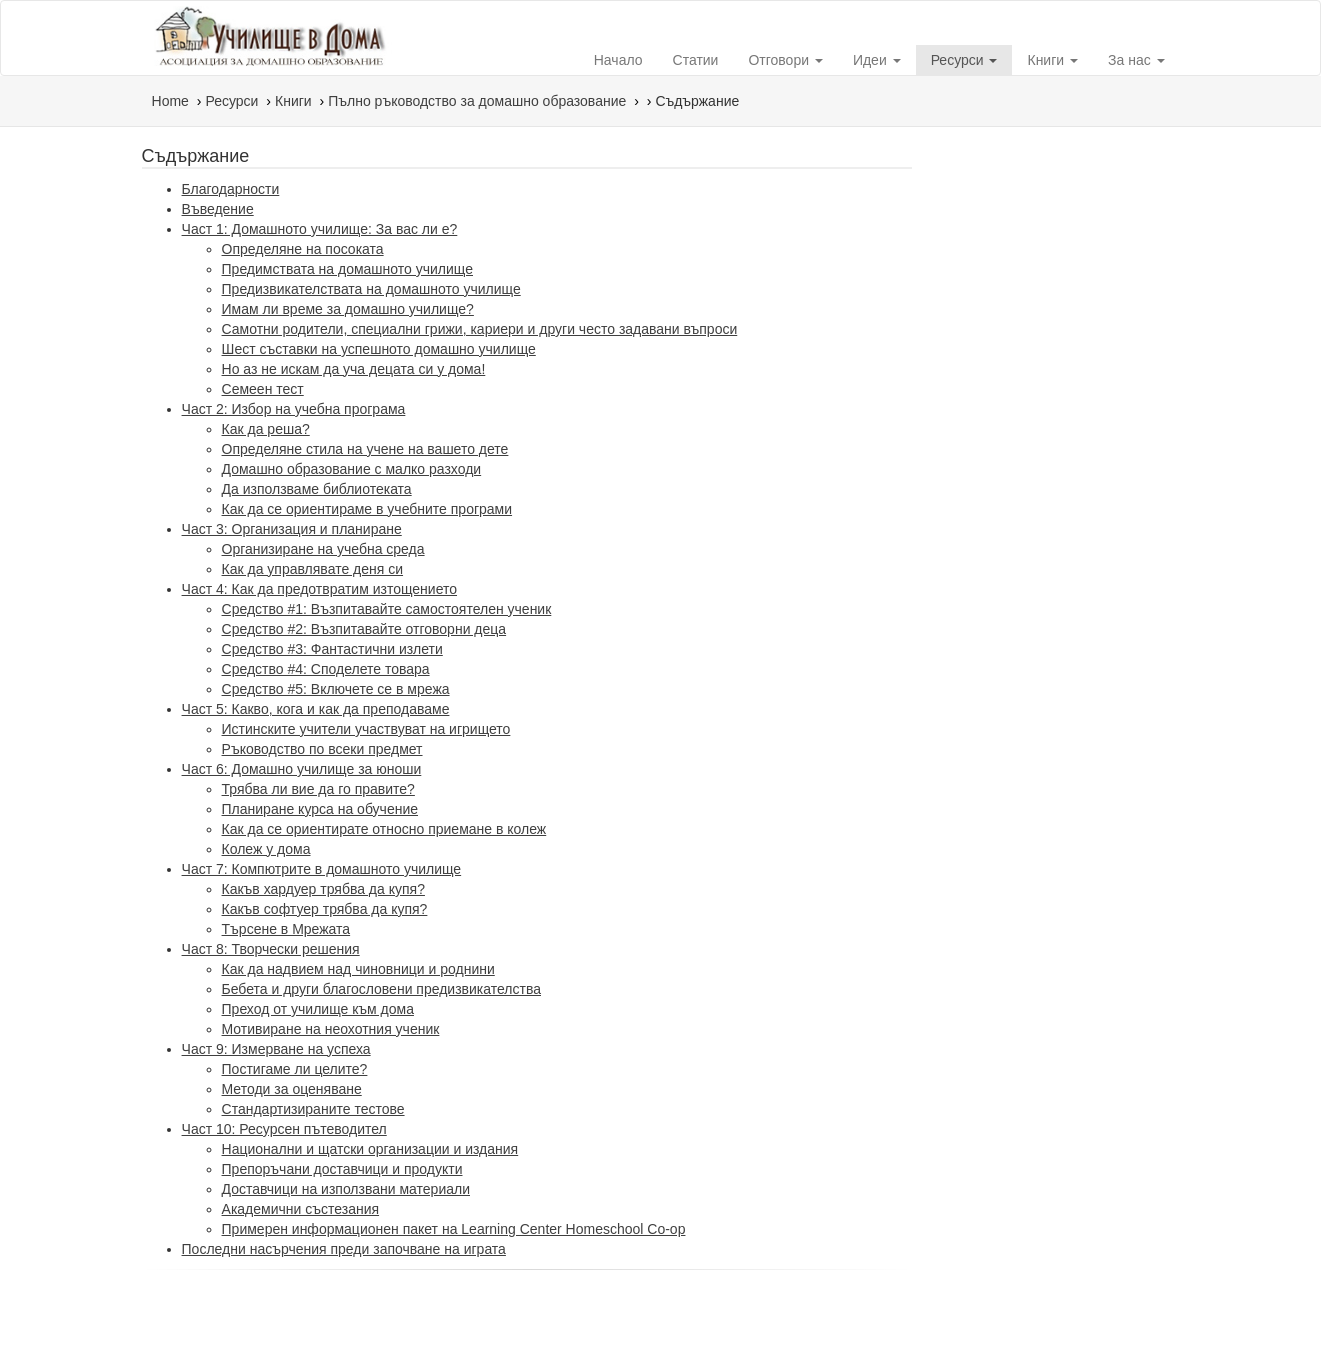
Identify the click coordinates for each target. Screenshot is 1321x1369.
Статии (696, 60)
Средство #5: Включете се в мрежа (336, 689)
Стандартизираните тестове (313, 1109)
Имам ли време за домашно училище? (348, 309)
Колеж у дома (266, 849)
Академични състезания (301, 1209)
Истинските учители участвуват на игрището (366, 729)
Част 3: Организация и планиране (292, 529)
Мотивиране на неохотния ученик (331, 1029)
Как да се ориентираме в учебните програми (367, 509)
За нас (1136, 60)
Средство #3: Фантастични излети (332, 649)
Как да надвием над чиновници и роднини (358, 969)
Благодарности (231, 189)
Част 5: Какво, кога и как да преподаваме (316, 709)
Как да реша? (266, 429)
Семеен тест (263, 389)
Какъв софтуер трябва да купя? (325, 909)
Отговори (785, 60)
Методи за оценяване (292, 1089)
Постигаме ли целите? (295, 1069)
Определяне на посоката (303, 249)
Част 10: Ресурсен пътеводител (284, 1129)
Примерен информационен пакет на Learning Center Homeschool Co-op (454, 1229)
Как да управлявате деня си (313, 569)
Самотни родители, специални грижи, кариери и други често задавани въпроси (480, 329)
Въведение (218, 209)
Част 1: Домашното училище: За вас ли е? (320, 229)
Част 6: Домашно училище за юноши (302, 769)
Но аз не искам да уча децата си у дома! (354, 369)
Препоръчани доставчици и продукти (342, 1169)
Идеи (877, 60)
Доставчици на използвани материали (346, 1189)
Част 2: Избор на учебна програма (294, 409)
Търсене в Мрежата (286, 929)
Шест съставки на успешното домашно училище (379, 349)
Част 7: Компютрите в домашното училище (322, 869)
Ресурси (964, 60)
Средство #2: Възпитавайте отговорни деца (364, 629)
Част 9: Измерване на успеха (276, 1049)
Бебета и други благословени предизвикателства (381, 989)
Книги (1052, 60)
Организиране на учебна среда (323, 549)
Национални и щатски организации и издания (370, 1149)
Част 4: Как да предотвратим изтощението (319, 589)
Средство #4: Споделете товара (326, 669)
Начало (618, 60)
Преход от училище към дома (318, 1009)
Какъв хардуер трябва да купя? (323, 889)
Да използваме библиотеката (317, 489)
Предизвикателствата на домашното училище (371, 289)
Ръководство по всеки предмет (322, 749)
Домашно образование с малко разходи (352, 469)
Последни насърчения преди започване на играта (344, 1249)
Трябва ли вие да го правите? (318, 789)
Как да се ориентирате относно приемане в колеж (384, 829)
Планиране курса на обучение (320, 809)
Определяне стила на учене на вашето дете (365, 449)
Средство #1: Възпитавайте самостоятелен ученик (387, 609)
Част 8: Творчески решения (271, 949)
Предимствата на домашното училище (347, 269)
